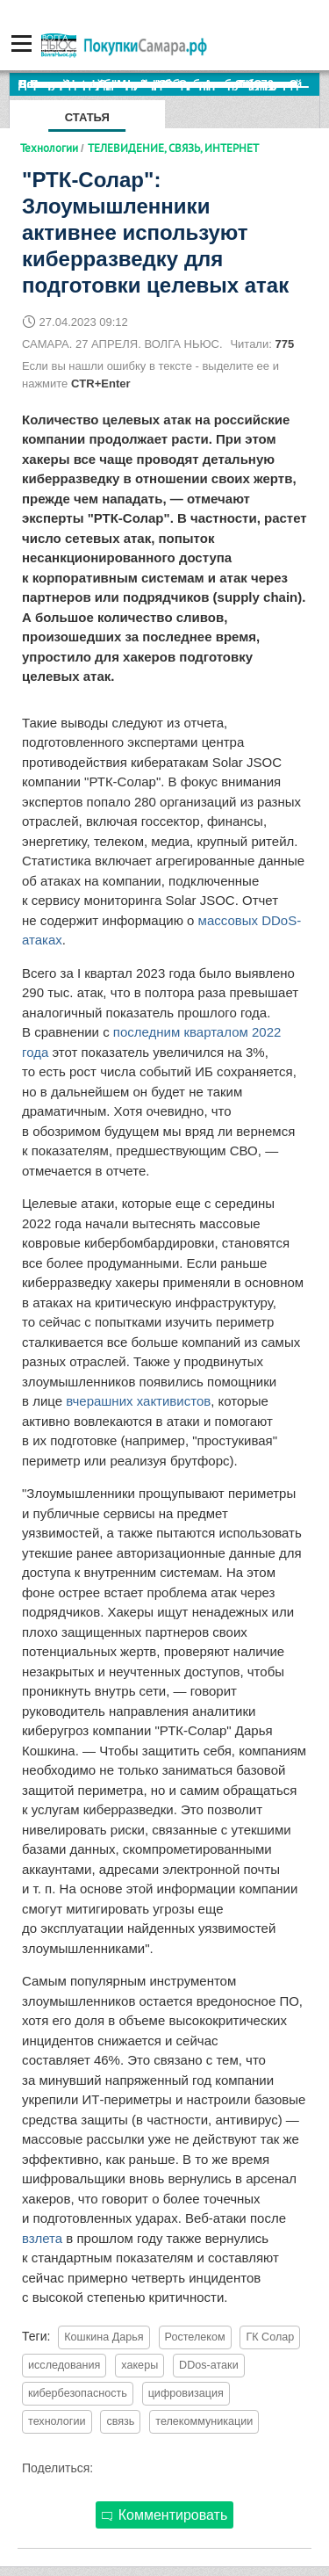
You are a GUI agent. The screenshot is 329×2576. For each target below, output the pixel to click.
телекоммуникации (204, 2421)
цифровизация (186, 2393)
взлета (42, 2238)
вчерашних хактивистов (138, 1400)
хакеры (139, 2365)
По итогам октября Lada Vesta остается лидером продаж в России (168, 83)
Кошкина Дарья (103, 2337)
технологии (57, 2421)
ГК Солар (270, 2337)
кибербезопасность (77, 2393)
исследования (64, 2365)
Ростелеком (195, 2337)
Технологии (49, 148)
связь (120, 2421)
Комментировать (165, 2514)
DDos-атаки (209, 2365)
